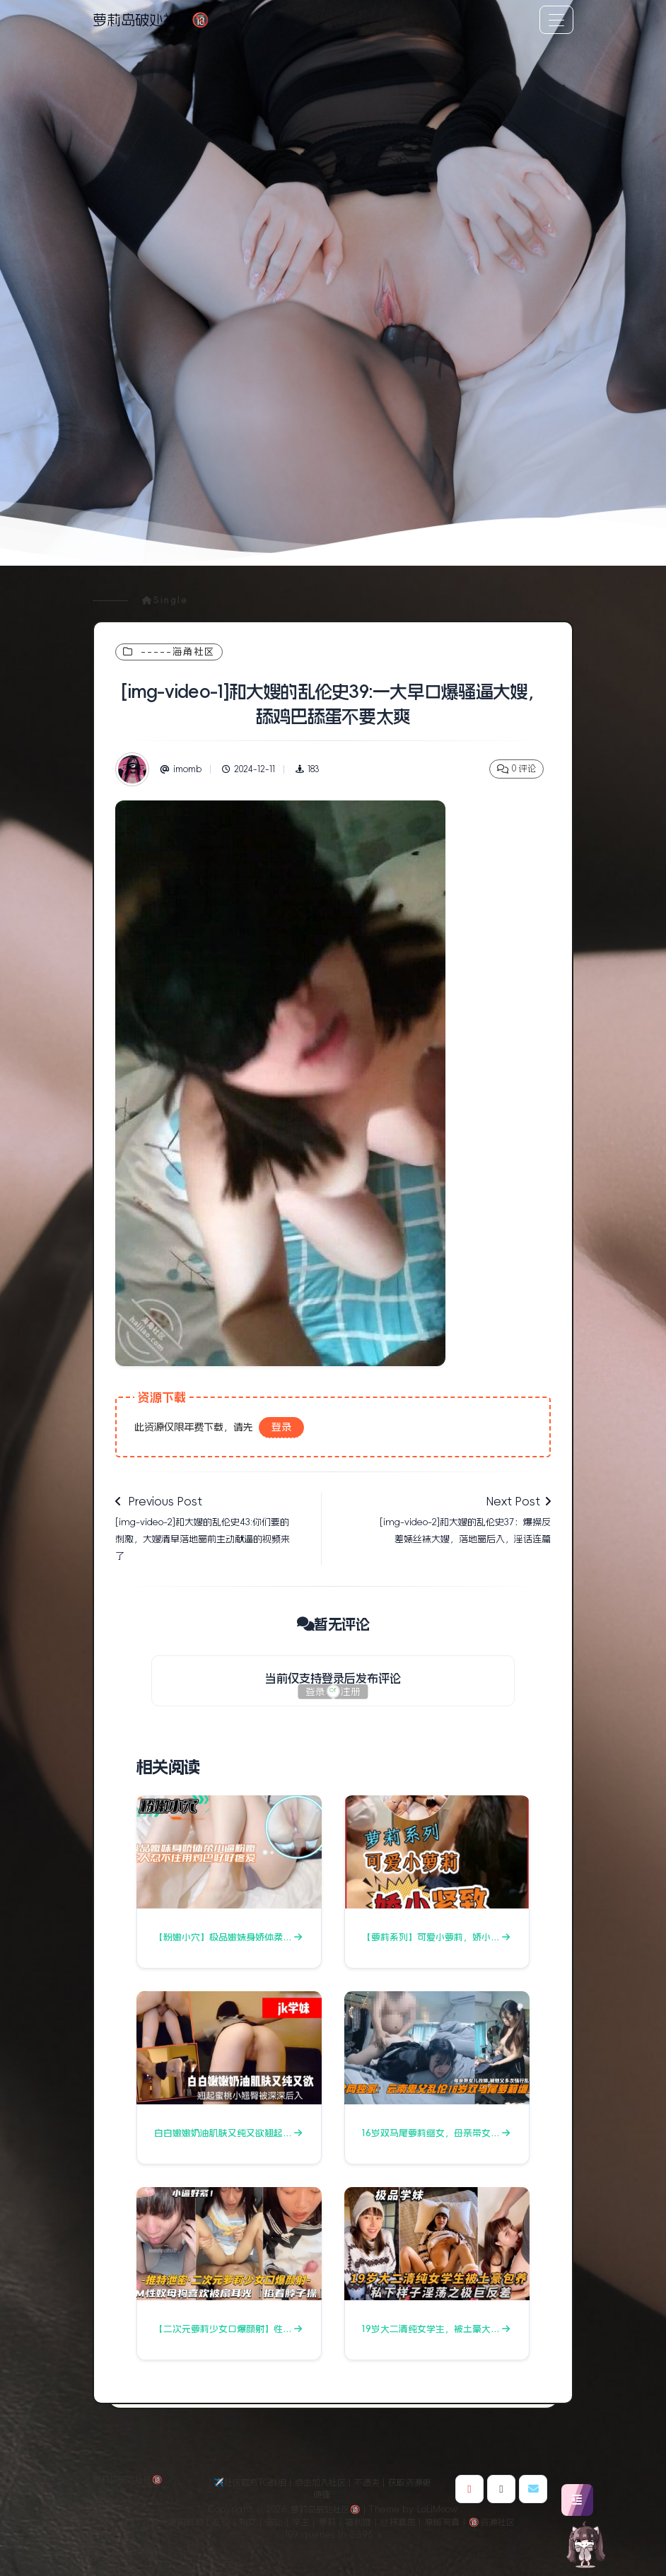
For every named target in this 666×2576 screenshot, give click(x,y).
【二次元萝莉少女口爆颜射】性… (228, 2328)
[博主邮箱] (533, 2489)
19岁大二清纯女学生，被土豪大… (436, 2328)
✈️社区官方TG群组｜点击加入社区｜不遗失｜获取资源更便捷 (322, 2489)
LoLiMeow (437, 2509)
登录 (281, 1427)
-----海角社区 (169, 651)
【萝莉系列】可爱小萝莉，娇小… (436, 1937)
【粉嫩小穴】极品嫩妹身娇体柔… (228, 1937)
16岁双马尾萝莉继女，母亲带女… (436, 2133)
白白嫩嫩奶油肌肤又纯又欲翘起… (228, 2133)
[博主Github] (501, 2489)
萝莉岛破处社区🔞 (151, 20)
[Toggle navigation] (556, 20)
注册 (351, 1691)
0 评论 (516, 769)
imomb (180, 769)
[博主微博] (469, 2489)
